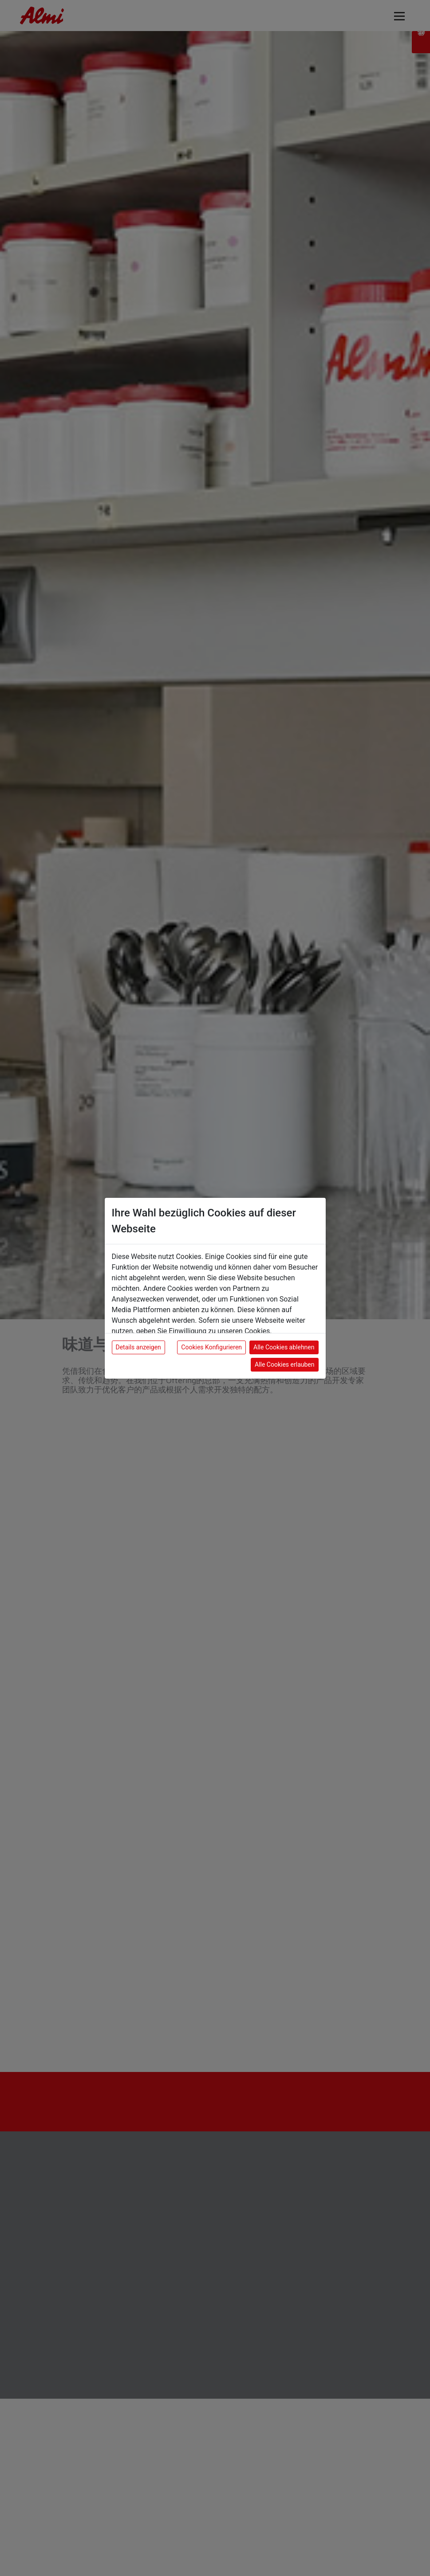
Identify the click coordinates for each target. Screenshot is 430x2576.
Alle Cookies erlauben (284, 1364)
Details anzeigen (138, 1347)
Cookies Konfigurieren (211, 1347)
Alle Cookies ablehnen (283, 1347)
